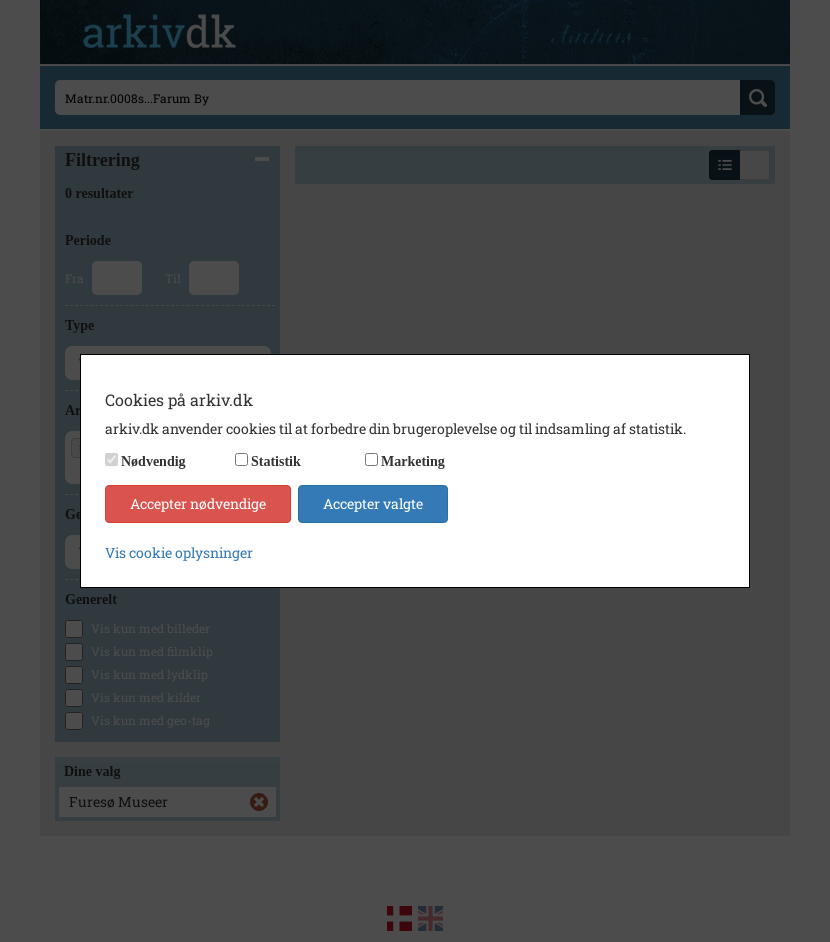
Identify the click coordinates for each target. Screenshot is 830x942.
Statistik (276, 461)
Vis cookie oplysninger (179, 552)
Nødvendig (153, 461)
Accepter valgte (373, 503)
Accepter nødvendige (198, 503)
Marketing (413, 461)
